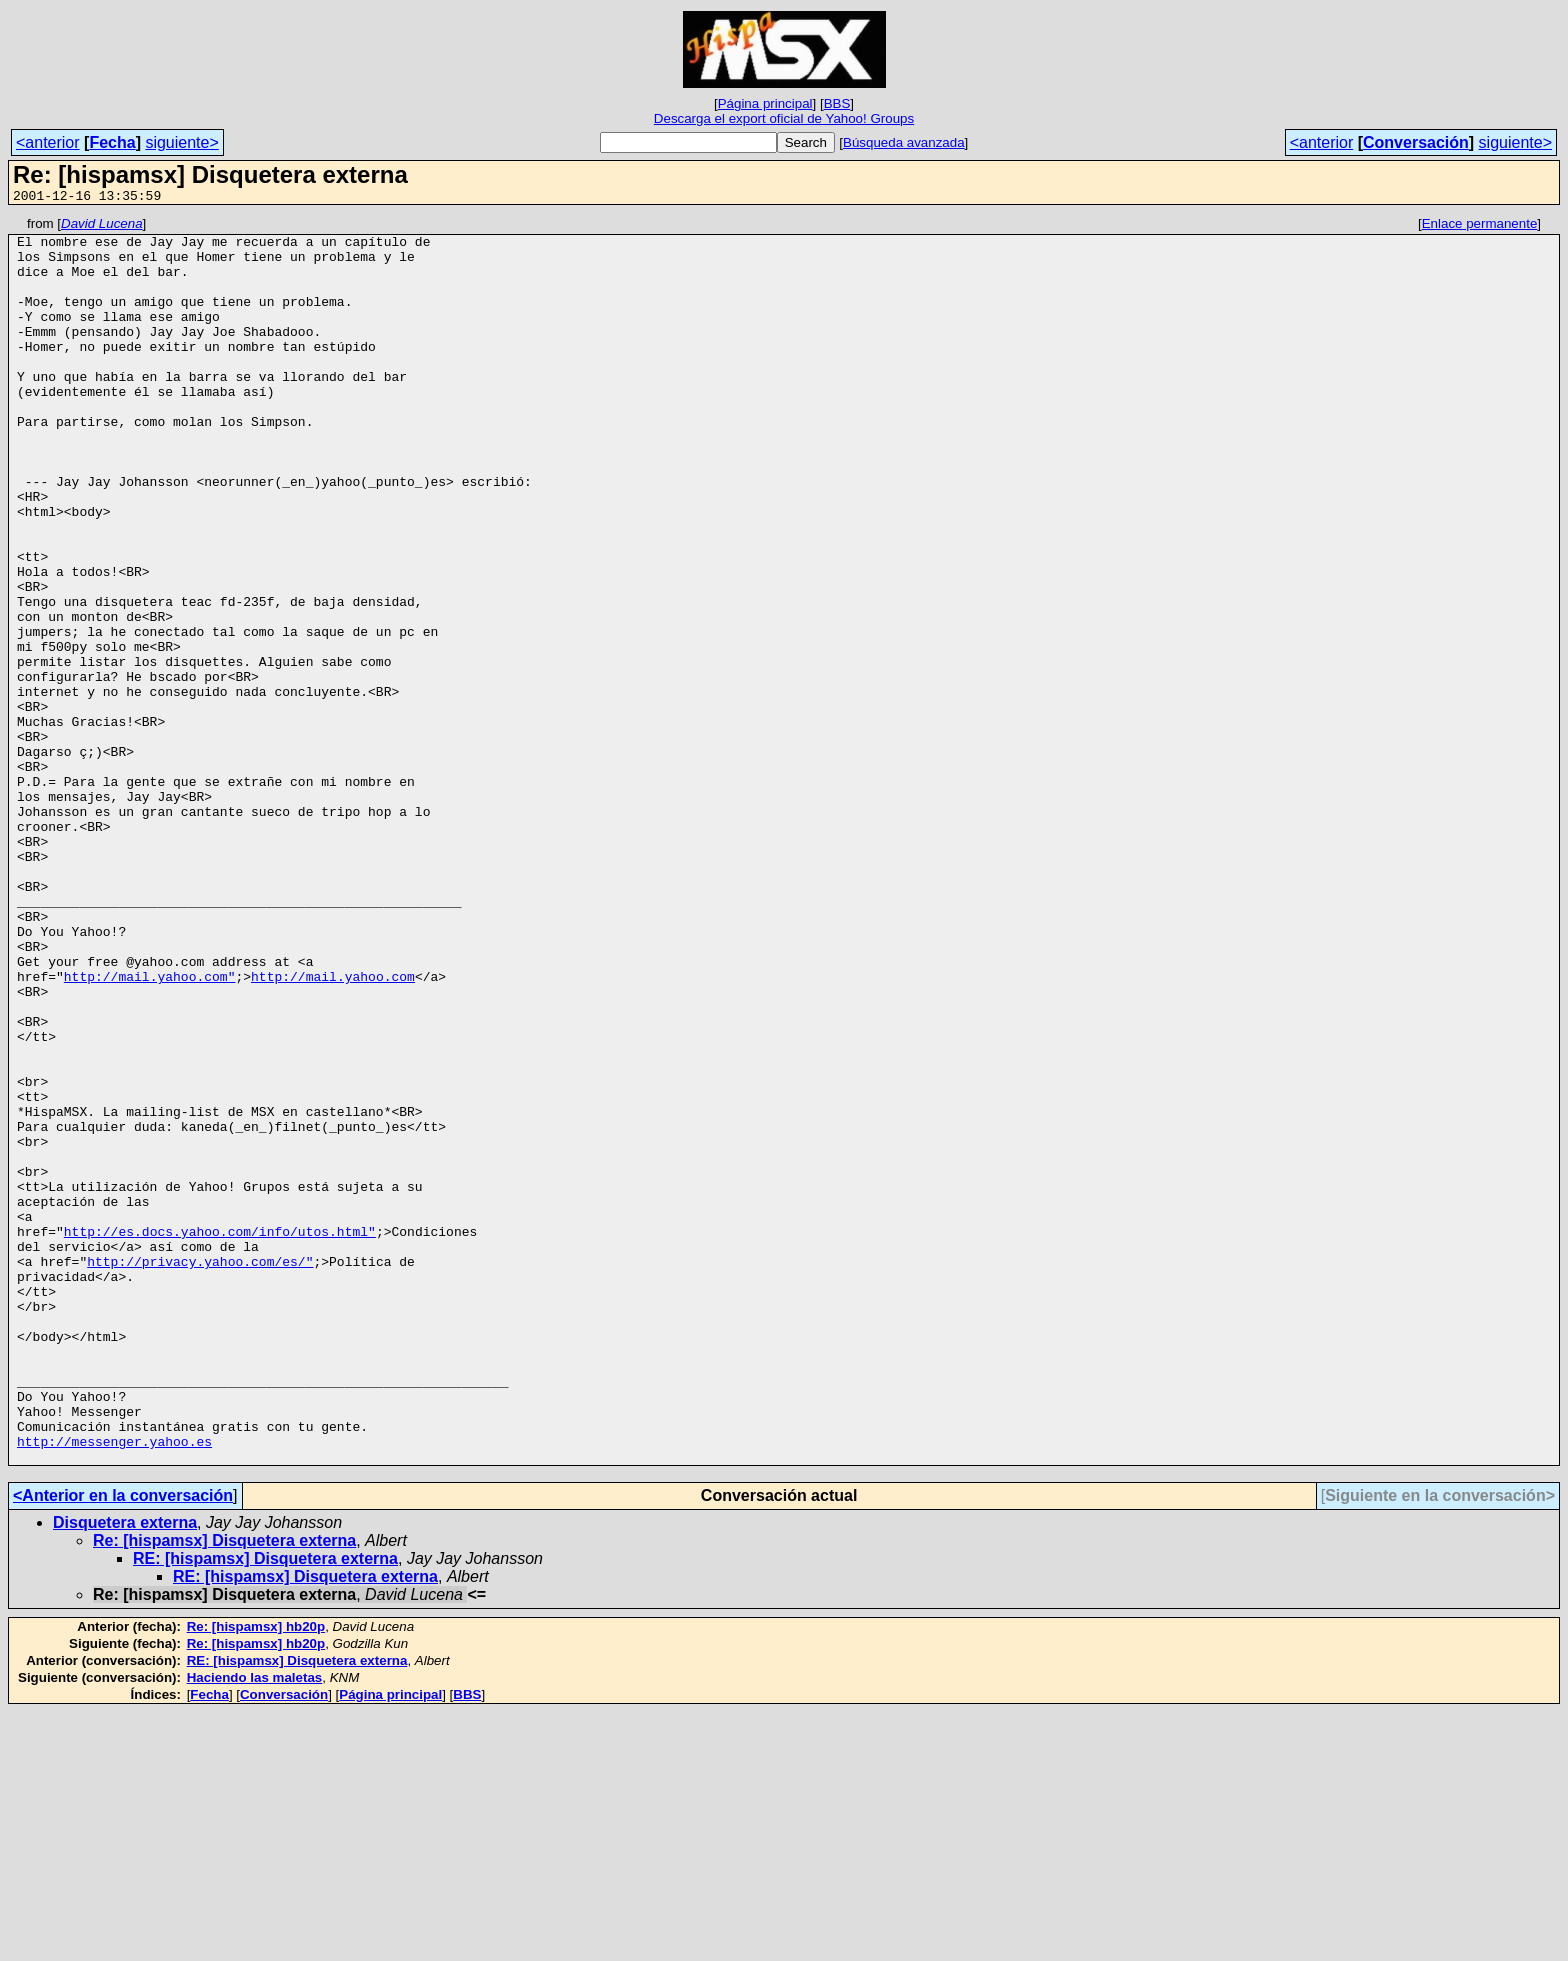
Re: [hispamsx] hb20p (256, 1875)
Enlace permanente (1480, 226)
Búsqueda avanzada (904, 142)
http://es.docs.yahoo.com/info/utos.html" (220, 1435)
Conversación (1416, 142)
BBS (837, 103)
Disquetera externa (125, 1771)
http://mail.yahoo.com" (150, 1129)
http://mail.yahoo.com (333, 1129)
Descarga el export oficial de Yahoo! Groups (784, 118)
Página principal (765, 103)
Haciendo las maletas (255, 1926)
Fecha (112, 142)
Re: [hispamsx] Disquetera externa (224, 1789)
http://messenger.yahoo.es (114, 1687)
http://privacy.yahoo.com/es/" (200, 1471)
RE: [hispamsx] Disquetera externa (265, 1807)
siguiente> (181, 142)
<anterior (48, 142)
